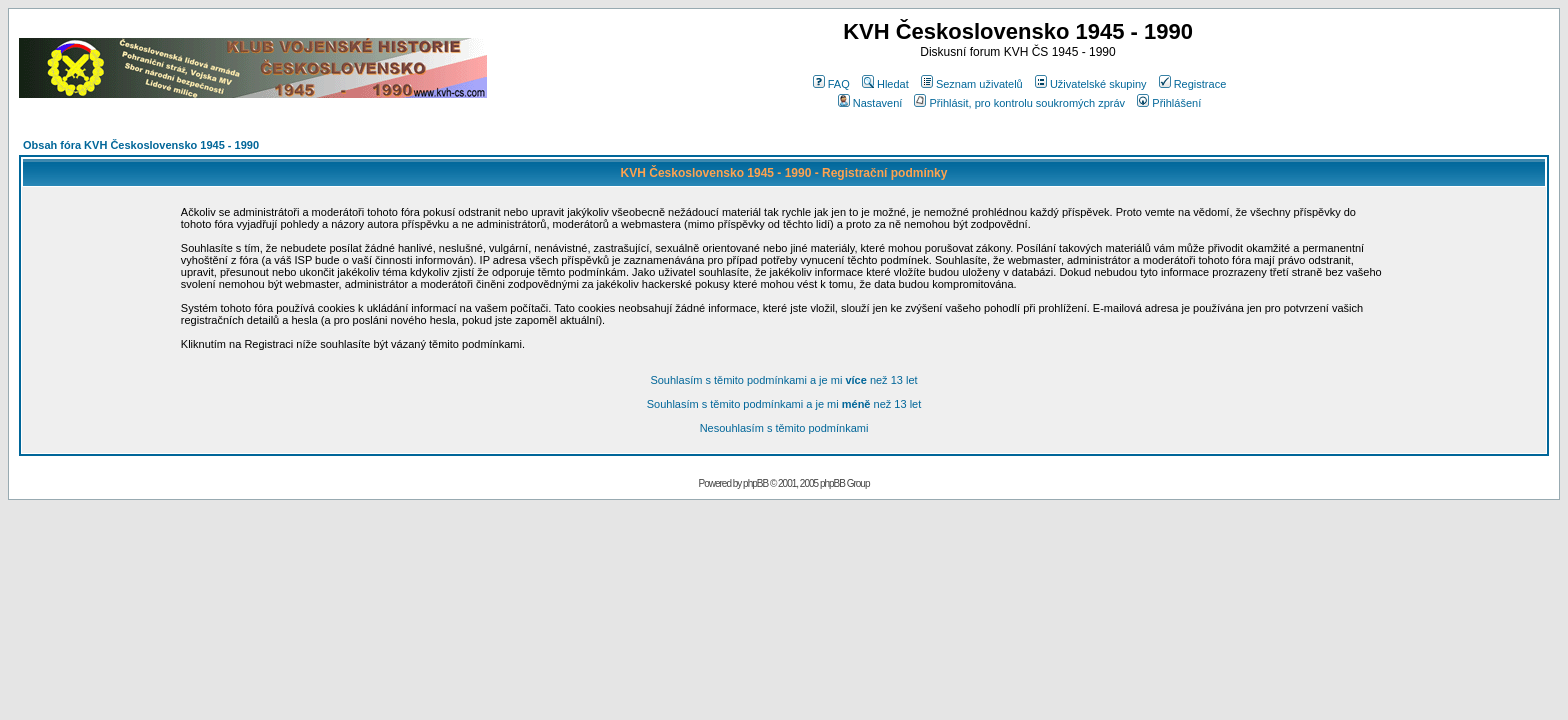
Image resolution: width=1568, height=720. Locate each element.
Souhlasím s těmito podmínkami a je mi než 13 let (783, 380)
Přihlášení (1169, 103)
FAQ (831, 84)
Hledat (885, 84)
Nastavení (870, 103)
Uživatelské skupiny (1091, 84)
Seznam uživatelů (972, 84)
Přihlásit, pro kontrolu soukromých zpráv (1019, 103)
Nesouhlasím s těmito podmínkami (784, 428)
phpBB (755, 483)
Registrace (1193, 84)
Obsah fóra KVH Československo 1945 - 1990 (141, 145)
